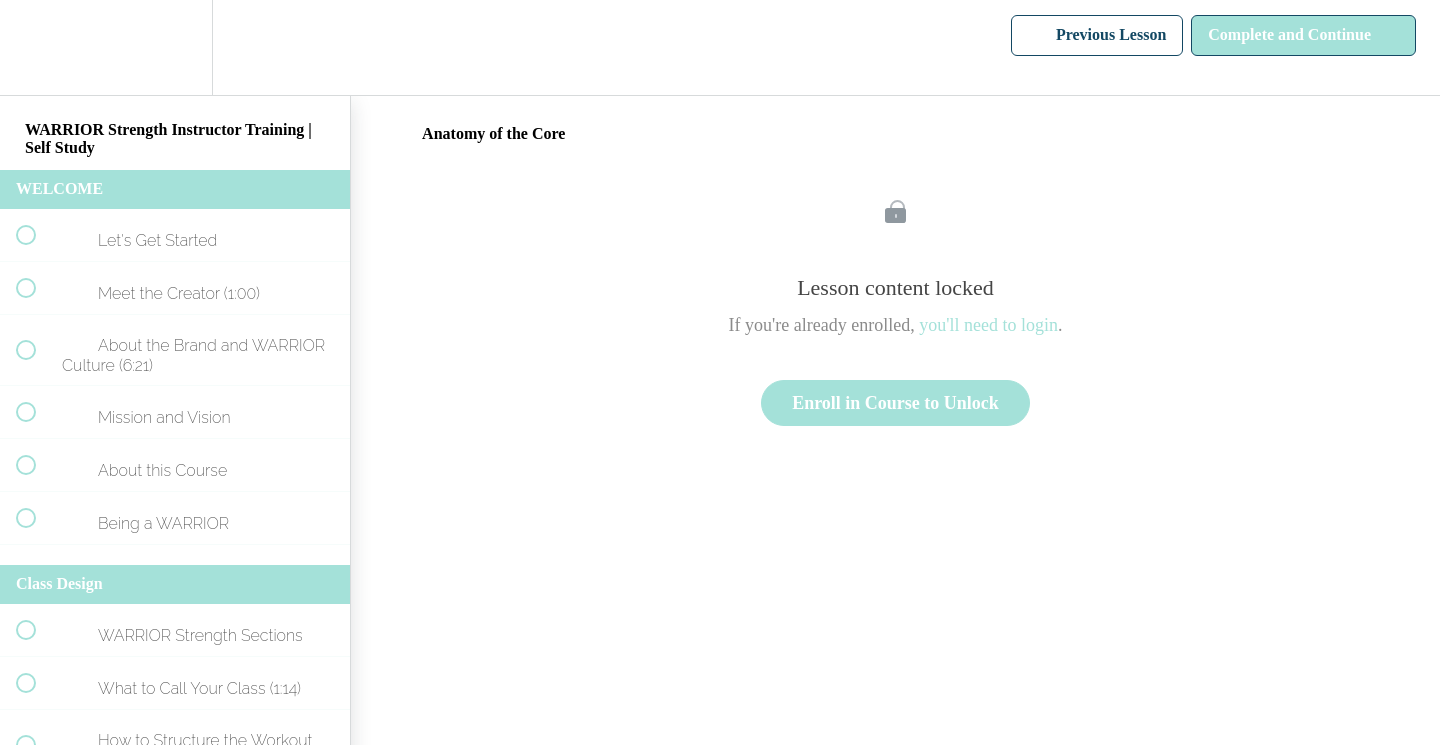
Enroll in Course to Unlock (895, 403)
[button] (37, 47)
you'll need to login (988, 325)
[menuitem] (175, 47)
